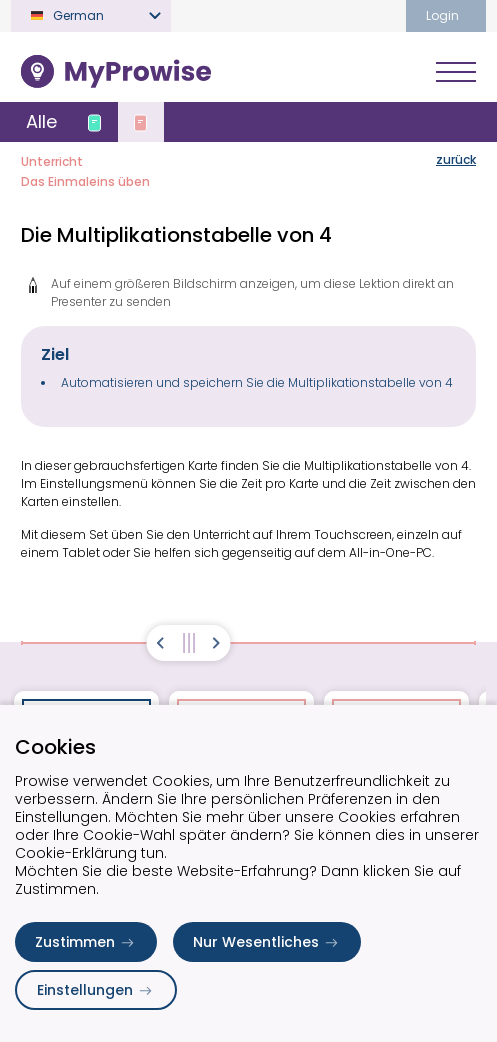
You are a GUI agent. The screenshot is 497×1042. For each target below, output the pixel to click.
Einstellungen (96, 990)
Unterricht (52, 161)
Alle (41, 121)
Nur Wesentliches (267, 942)
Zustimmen (86, 942)
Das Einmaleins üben (85, 181)
